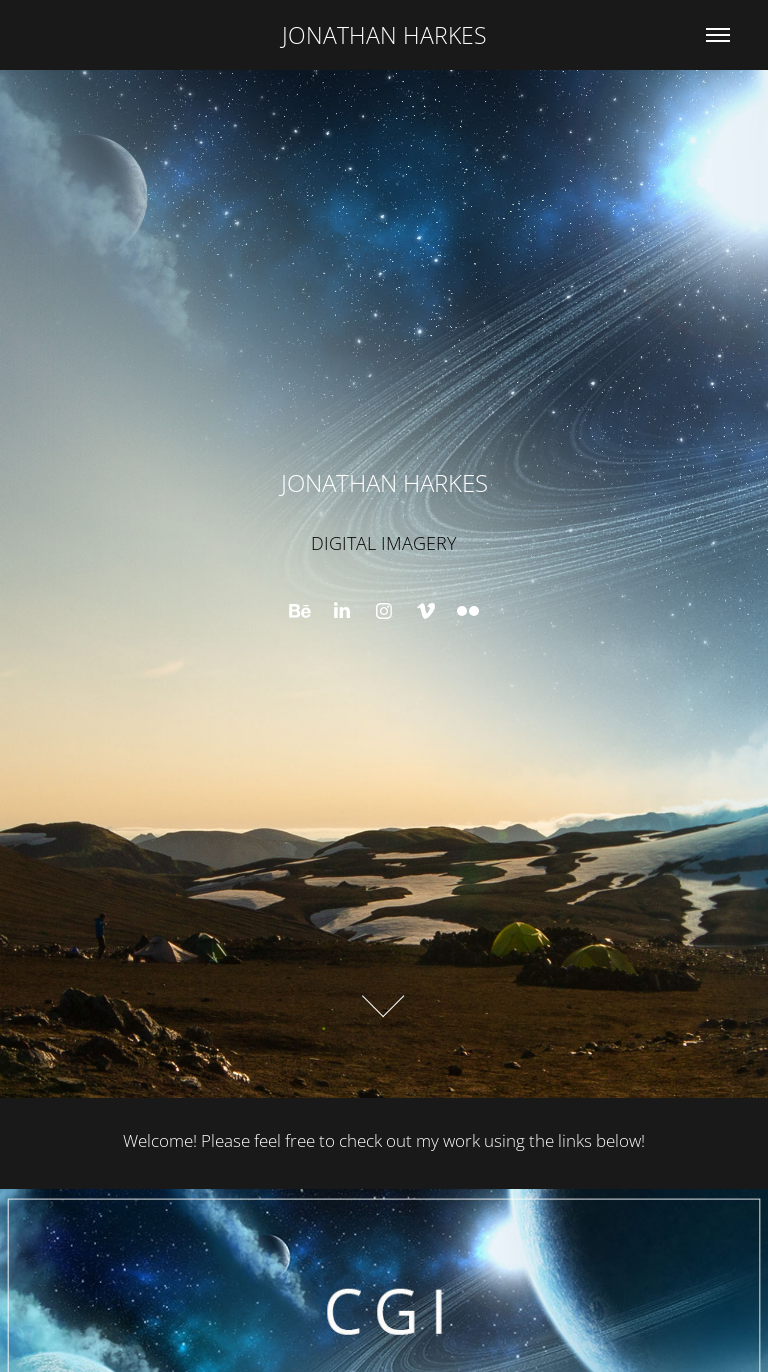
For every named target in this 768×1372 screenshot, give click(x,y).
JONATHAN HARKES (384, 35)
